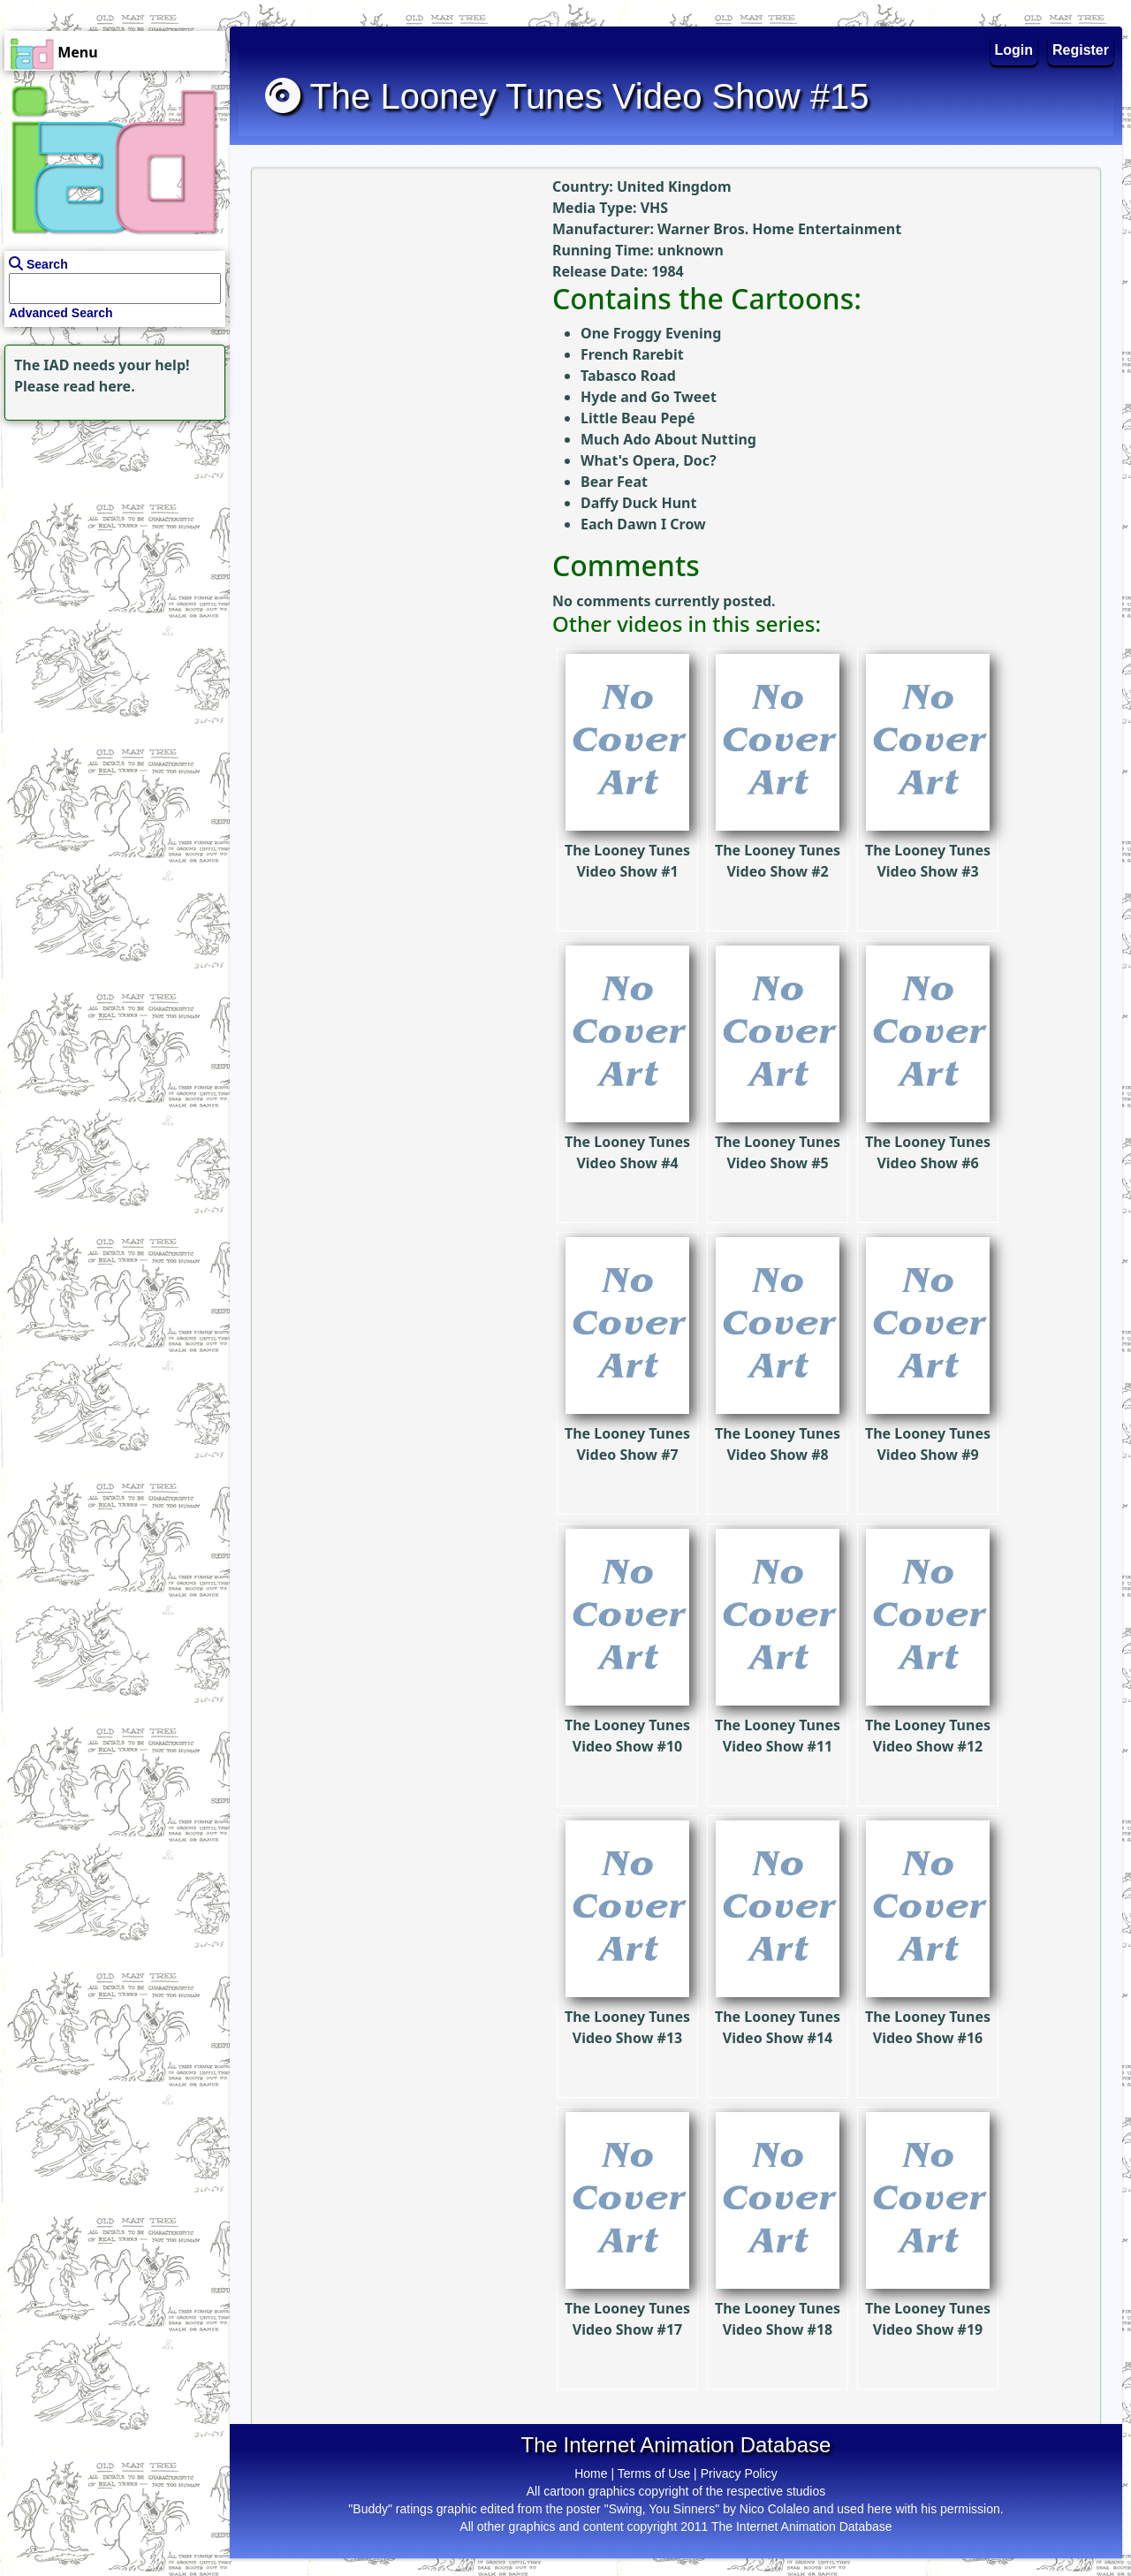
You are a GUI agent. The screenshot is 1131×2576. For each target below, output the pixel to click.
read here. (99, 386)
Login (1014, 49)
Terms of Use (654, 2473)
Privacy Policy (739, 2473)
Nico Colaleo (774, 2509)
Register (1080, 49)
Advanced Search (61, 313)
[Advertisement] (110, 535)
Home (590, 2473)
